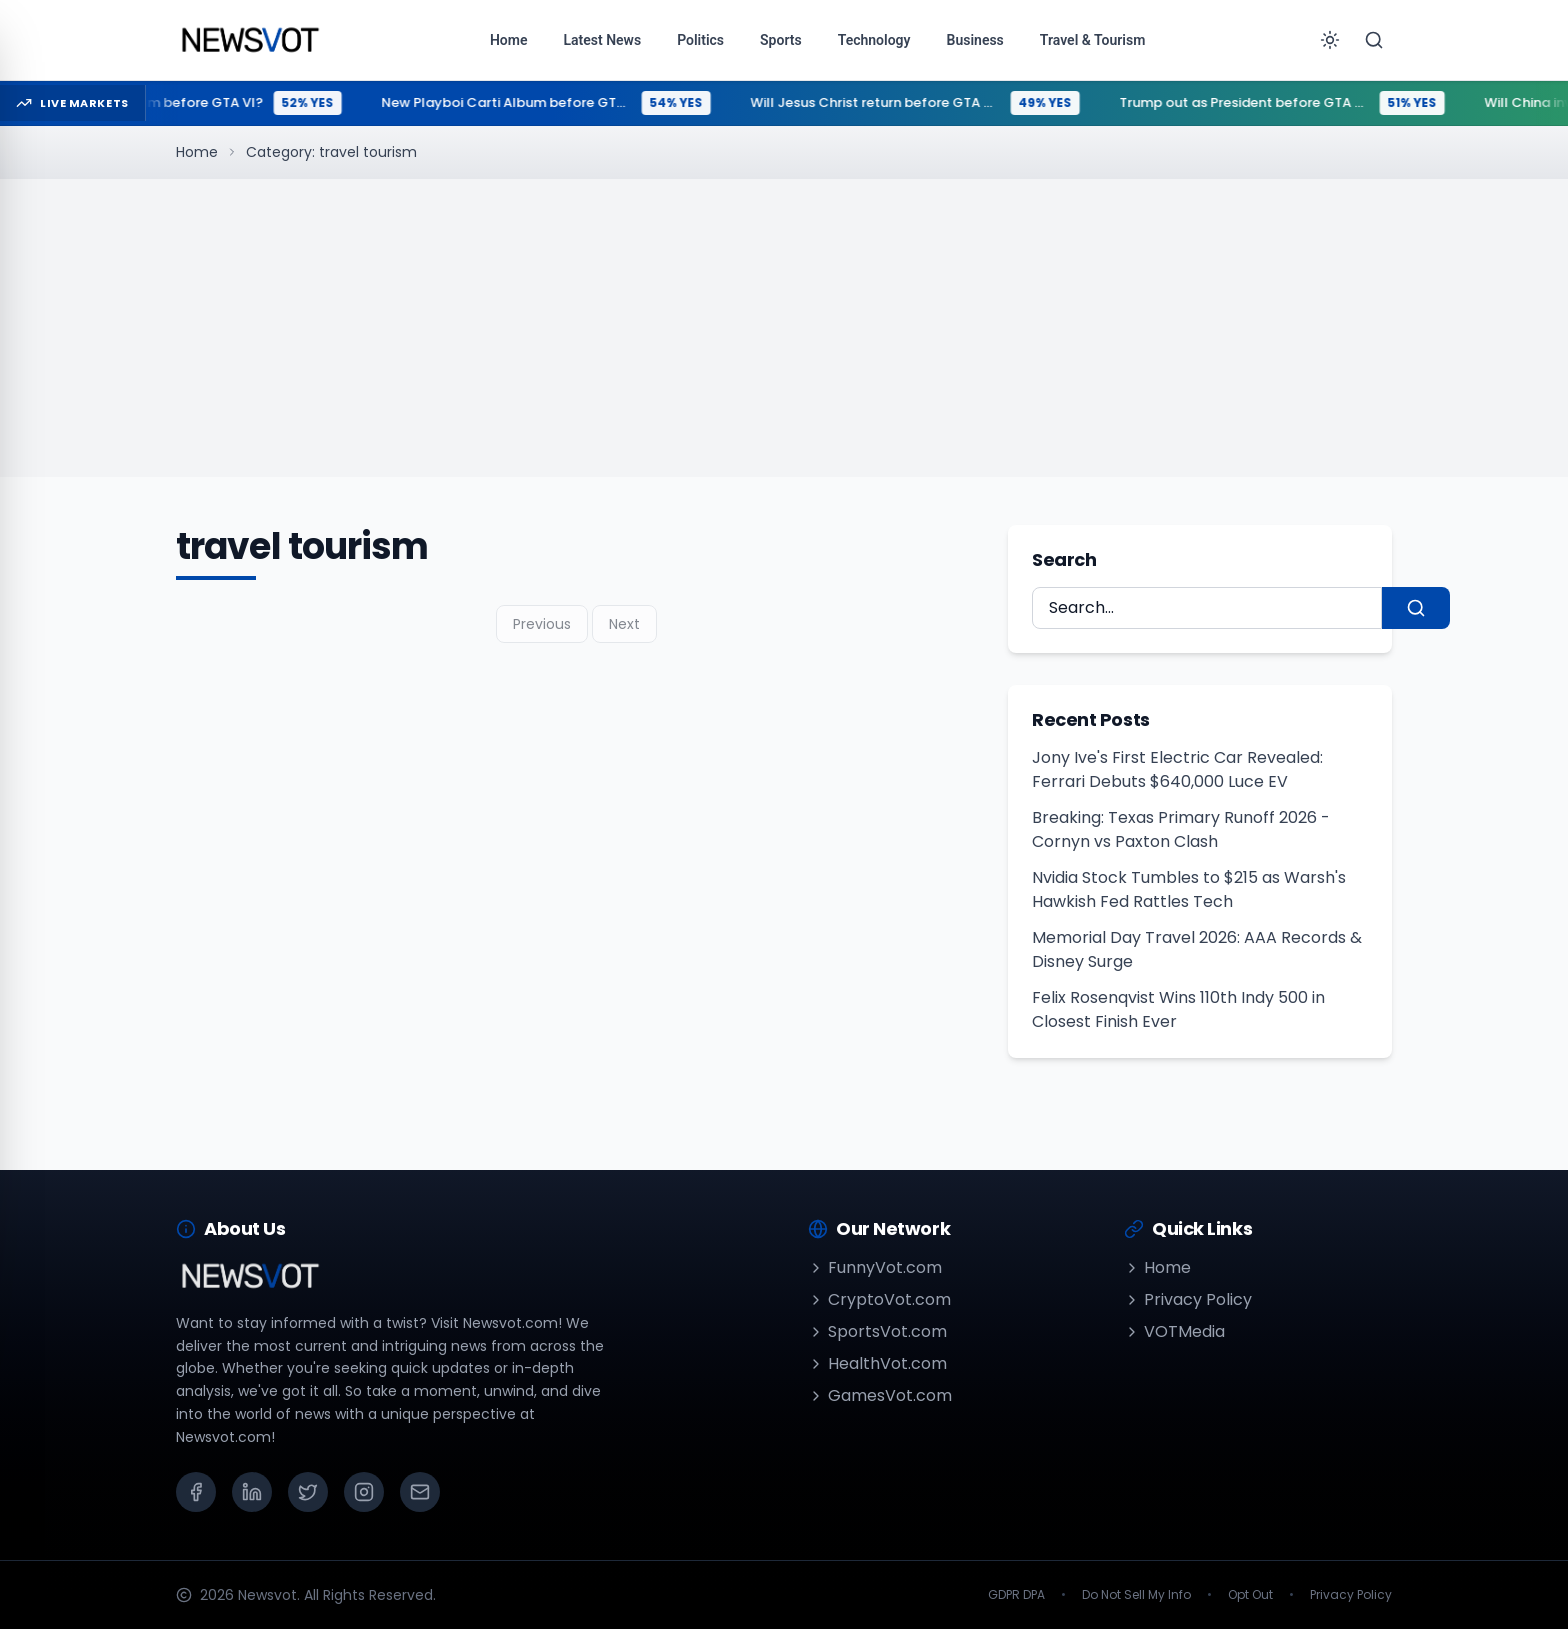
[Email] (420, 1492)
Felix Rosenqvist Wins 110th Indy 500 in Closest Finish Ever (1178, 1009)
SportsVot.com (877, 1331)
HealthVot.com (877, 1363)
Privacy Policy (1188, 1299)
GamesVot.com (880, 1395)
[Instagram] (364, 1492)
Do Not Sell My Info (1136, 1595)
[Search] (1374, 40)
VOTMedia (1174, 1331)
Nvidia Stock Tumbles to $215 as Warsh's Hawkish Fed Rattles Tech (1189, 889)
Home (197, 152)
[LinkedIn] (252, 1492)
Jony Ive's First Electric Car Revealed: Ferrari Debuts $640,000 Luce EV (1177, 769)
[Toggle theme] (1330, 40)
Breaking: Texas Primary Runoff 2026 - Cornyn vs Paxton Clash (1181, 829)
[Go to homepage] (249, 40)
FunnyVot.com (875, 1267)
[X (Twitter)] (308, 1492)
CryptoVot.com (879, 1299)
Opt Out (1250, 1595)
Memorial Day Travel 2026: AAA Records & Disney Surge (1197, 949)
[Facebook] (196, 1492)
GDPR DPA (1016, 1595)
